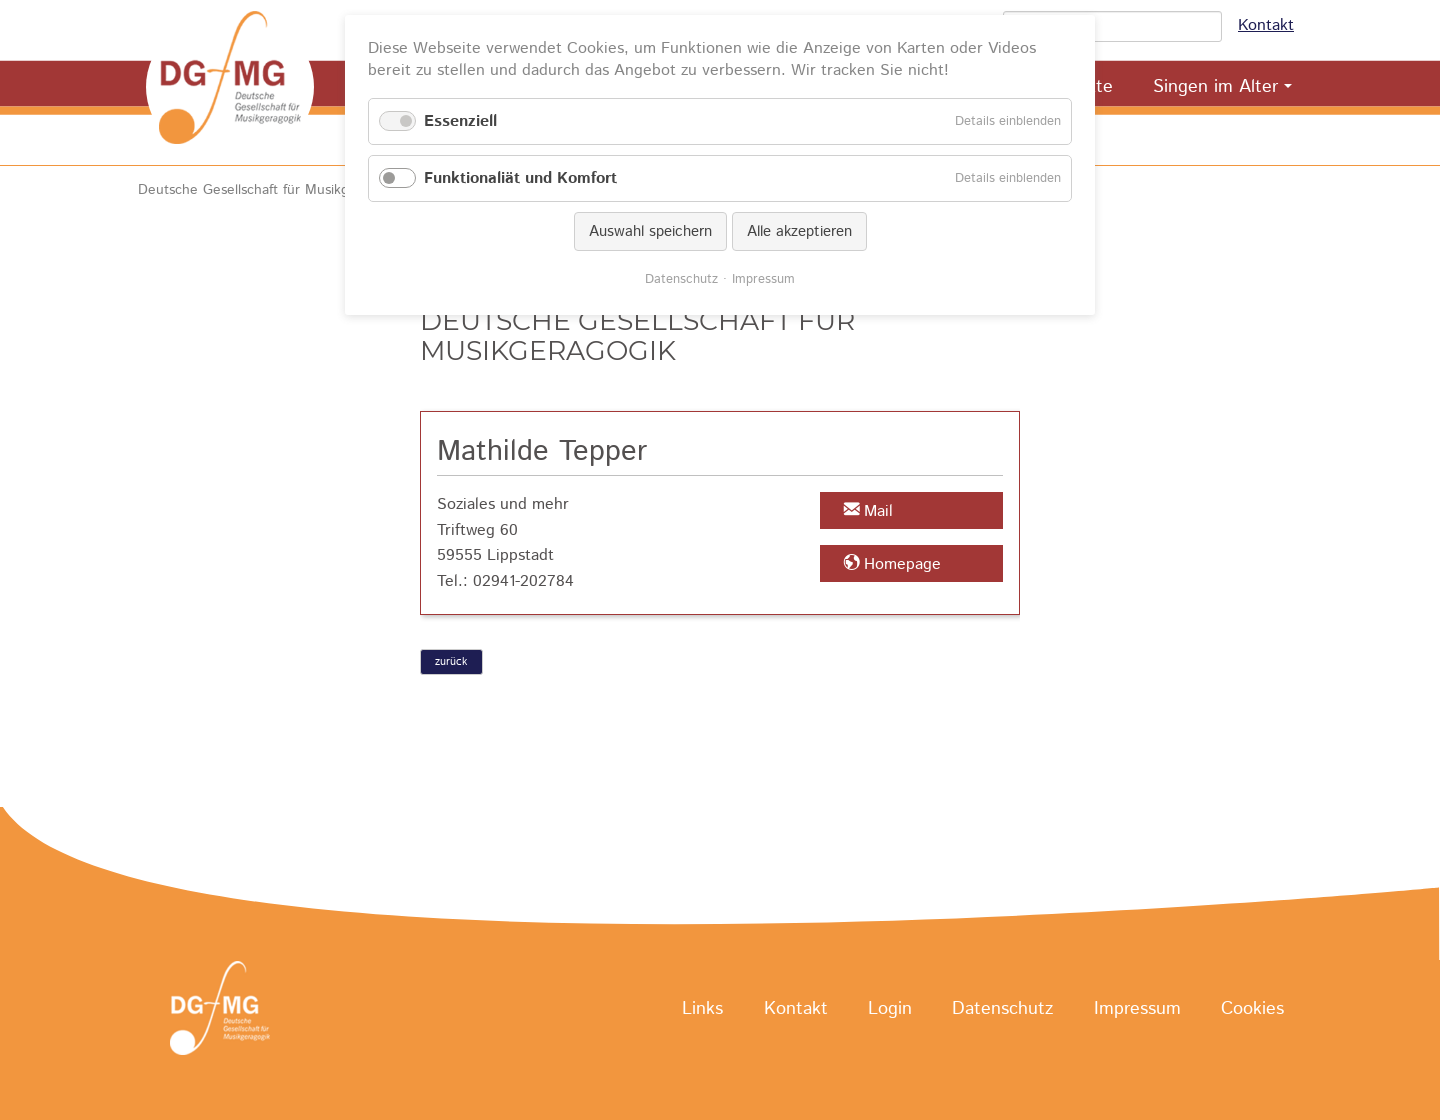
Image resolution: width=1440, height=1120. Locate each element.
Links (702, 1009)
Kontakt (1266, 25)
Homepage (902, 564)
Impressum (1137, 1009)
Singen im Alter (1215, 87)
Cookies (1252, 1009)
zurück (451, 662)
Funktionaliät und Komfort (520, 178)
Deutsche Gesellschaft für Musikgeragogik (270, 190)
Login (890, 1009)
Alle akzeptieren (799, 231)
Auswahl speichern (650, 231)
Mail (878, 511)
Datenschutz (1002, 1009)
